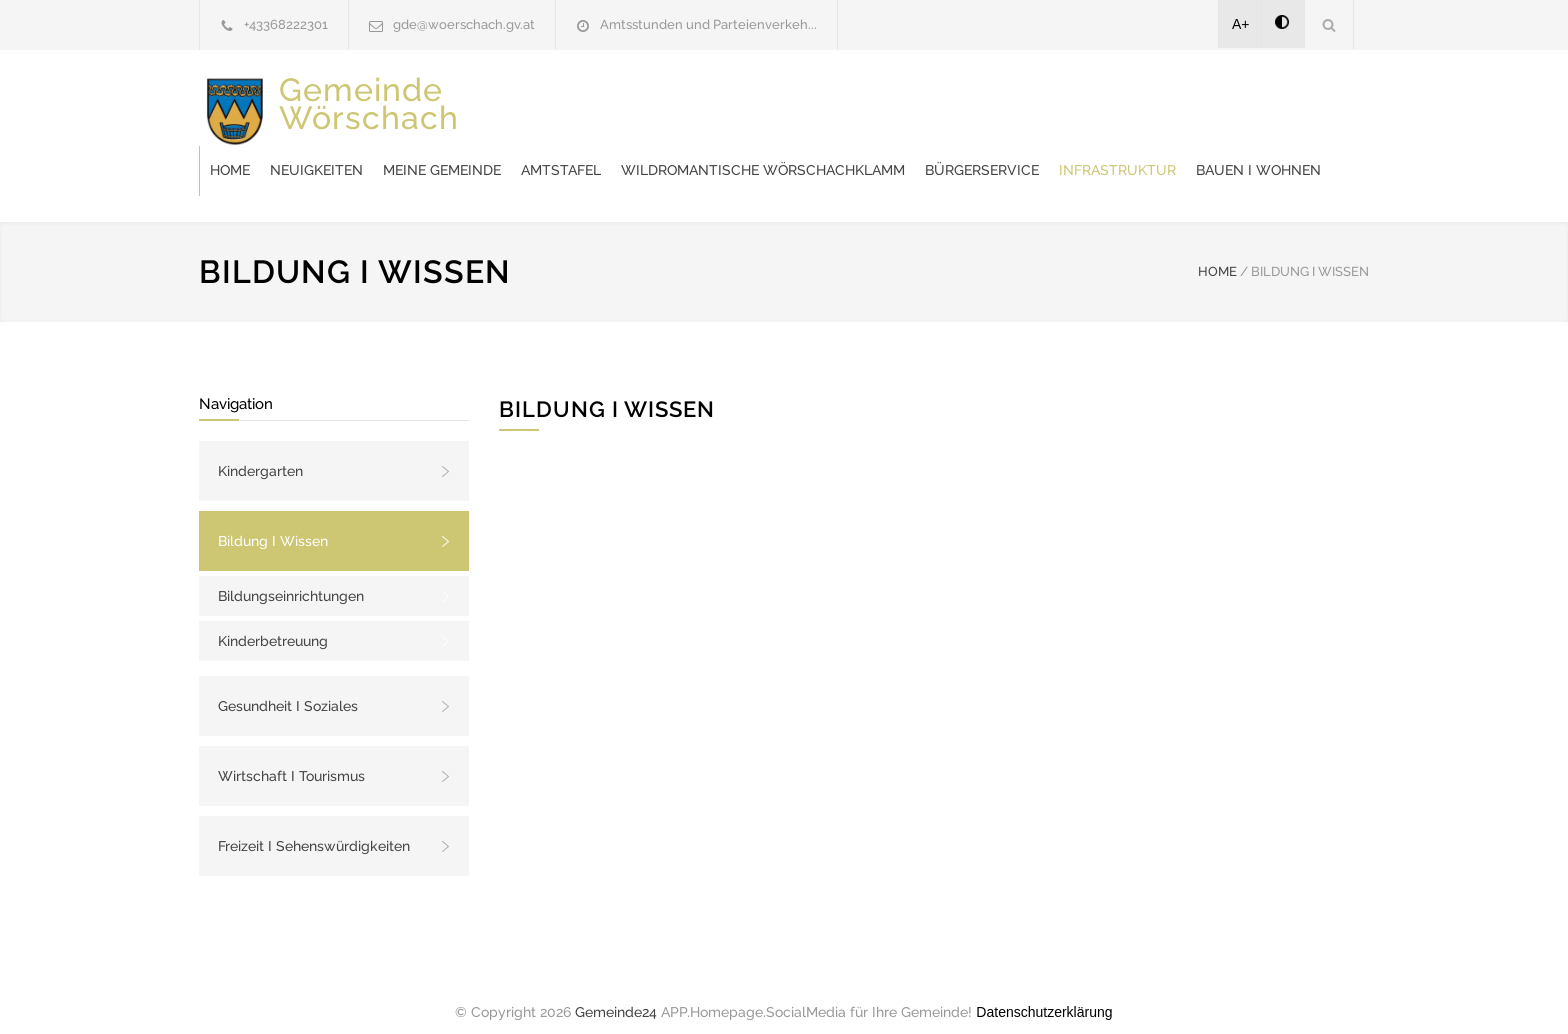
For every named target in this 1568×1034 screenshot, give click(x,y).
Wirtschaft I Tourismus (291, 756)
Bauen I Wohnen (863, 150)
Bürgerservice (587, 150)
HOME (1217, 251)
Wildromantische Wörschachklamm (1083, 100)
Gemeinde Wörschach (369, 118)
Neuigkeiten (636, 100)
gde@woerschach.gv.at (464, 24)
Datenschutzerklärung (1044, 992)
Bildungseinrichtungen (291, 576)
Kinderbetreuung (273, 621)
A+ (1241, 24)
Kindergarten (260, 451)
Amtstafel (881, 100)
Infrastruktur (722, 150)
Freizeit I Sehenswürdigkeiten (314, 826)
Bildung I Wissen (273, 521)
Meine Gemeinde (762, 100)
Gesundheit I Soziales (288, 686)
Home (550, 100)
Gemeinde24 (616, 992)
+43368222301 (286, 24)
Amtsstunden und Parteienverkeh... (708, 24)
